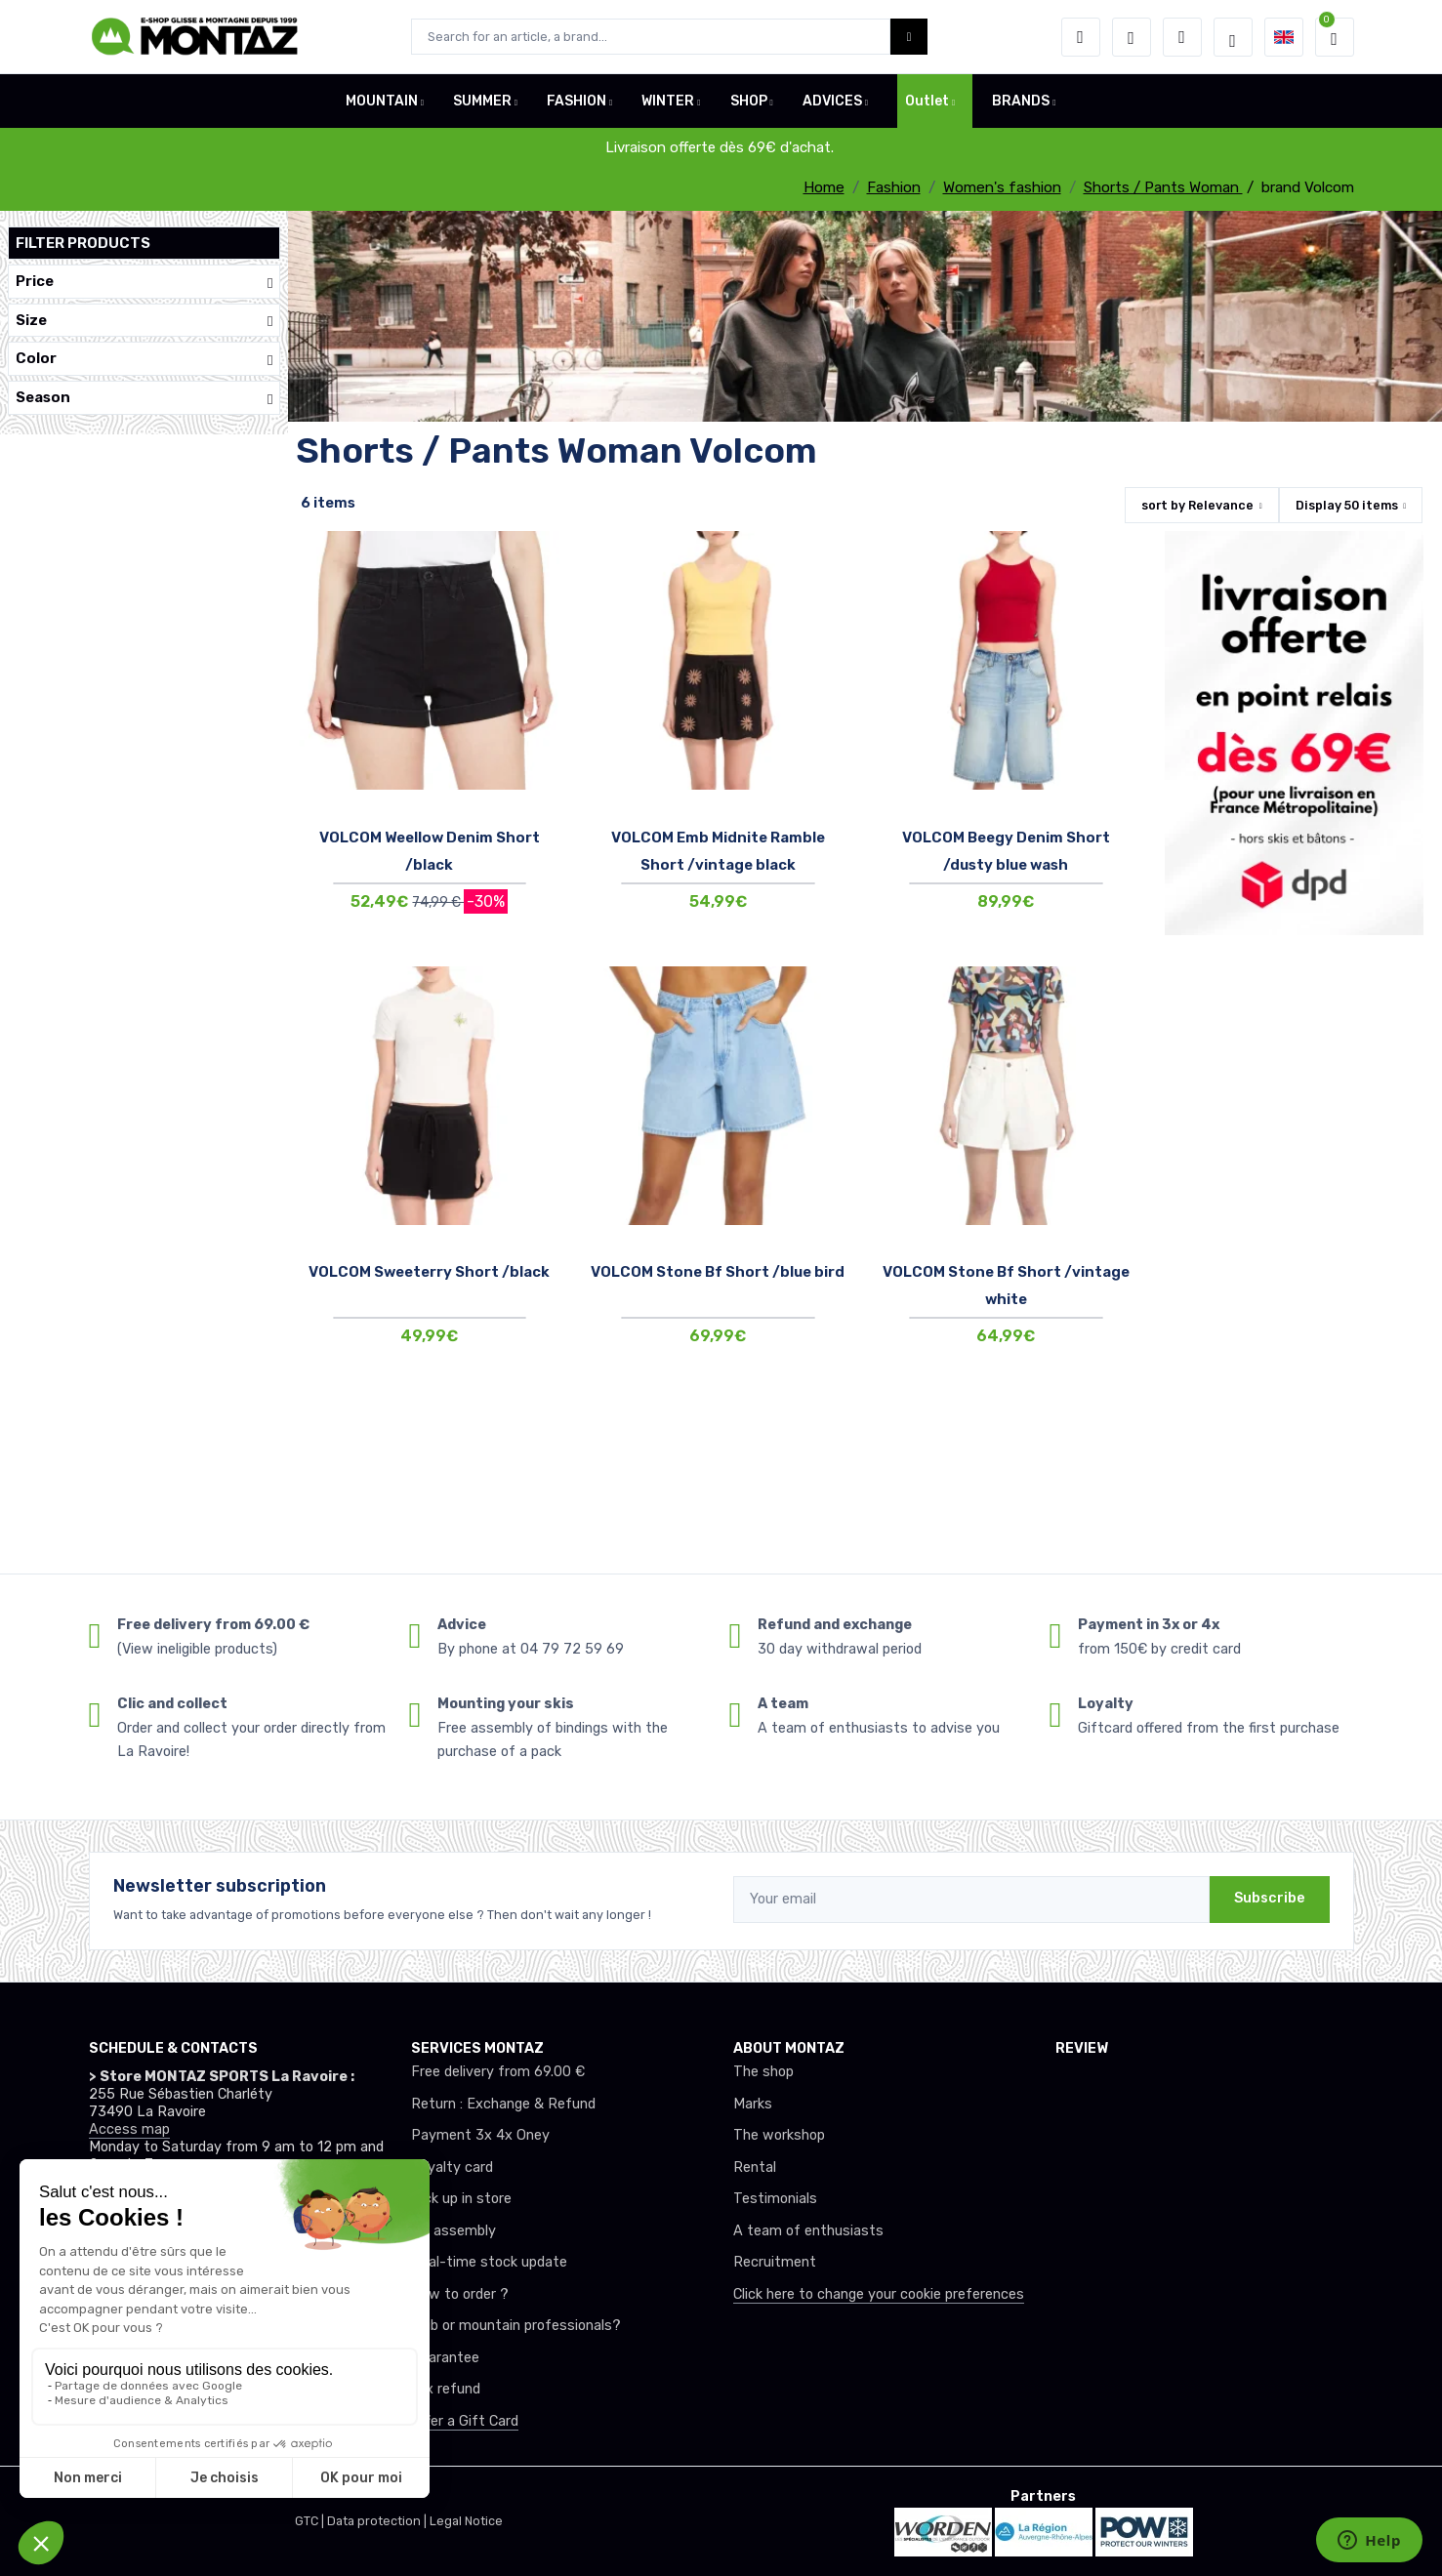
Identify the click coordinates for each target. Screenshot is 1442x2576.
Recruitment (774, 2262)
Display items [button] (1347, 505)
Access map (129, 2129)
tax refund (445, 2389)
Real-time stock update (489, 2262)
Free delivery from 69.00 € (498, 2072)
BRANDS (1021, 101)
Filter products (83, 243)
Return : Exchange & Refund (503, 2104)
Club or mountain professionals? (516, 2325)
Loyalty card (452, 2167)
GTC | (311, 2521)
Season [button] (144, 397)
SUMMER (482, 101)
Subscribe (1269, 1898)
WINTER (667, 101)
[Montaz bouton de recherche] (909, 37)
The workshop (779, 2135)
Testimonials (775, 2198)
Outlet (927, 101)
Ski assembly (453, 2231)
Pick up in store (461, 2198)
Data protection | (378, 2521)
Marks (752, 2104)
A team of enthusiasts (808, 2231)
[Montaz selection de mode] (1233, 37)
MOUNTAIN (382, 101)
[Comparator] (1182, 37)
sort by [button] (1197, 505)
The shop (763, 2072)
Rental (754, 2167)
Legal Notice (466, 2521)
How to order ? (460, 2294)
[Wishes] (1131, 37)
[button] (1080, 37)
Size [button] (144, 320)
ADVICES (832, 101)
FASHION (576, 101)
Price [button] (144, 281)
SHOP (748, 101)
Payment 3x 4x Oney (480, 2135)
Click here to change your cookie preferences (878, 2294)
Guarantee (445, 2358)
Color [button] (144, 358)
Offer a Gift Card (464, 2421)
